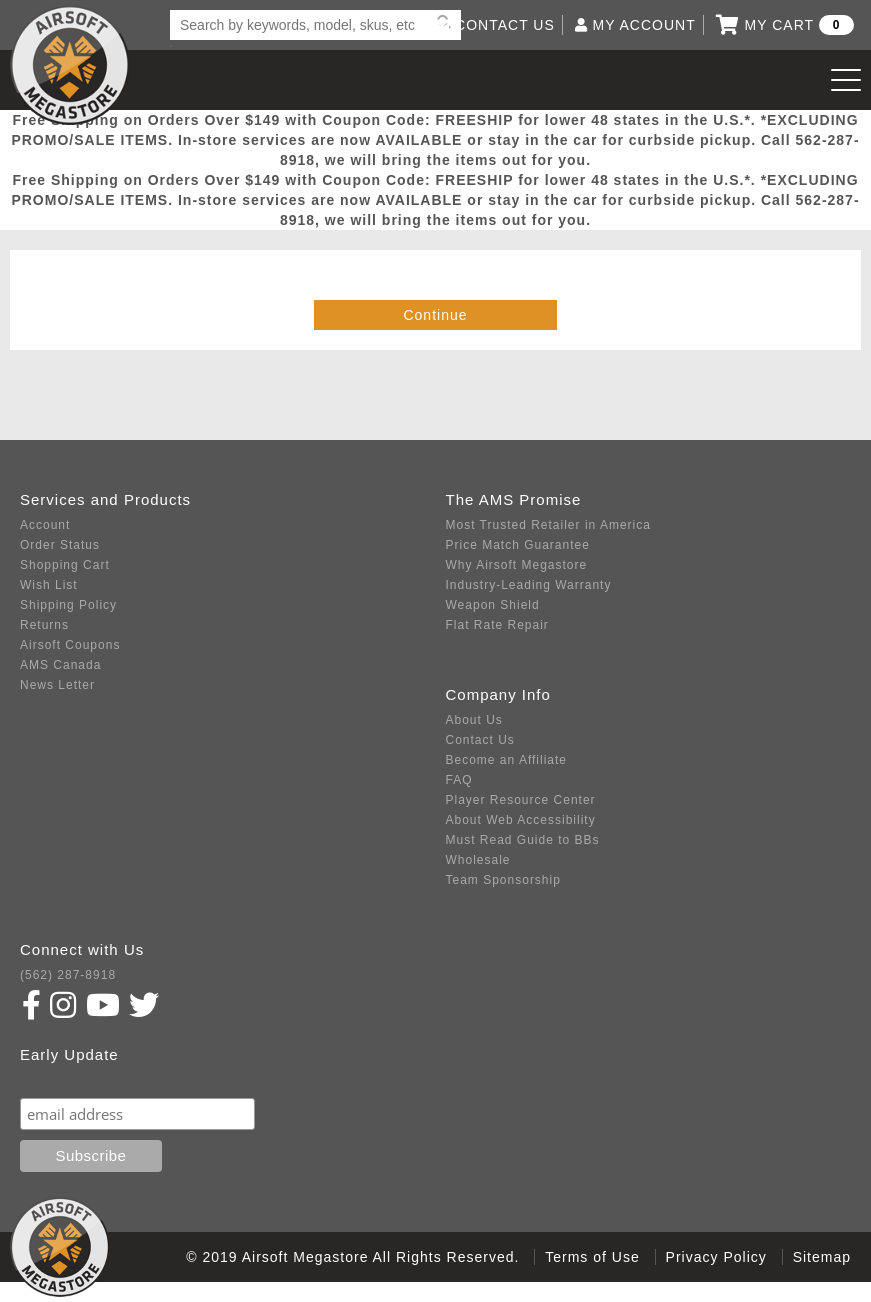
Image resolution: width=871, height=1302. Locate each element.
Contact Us (480, 740)
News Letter (57, 685)
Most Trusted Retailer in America (548, 525)
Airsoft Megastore (70, 65)
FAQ (459, 780)
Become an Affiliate (507, 760)
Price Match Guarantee (518, 545)
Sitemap (822, 1257)
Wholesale (478, 860)
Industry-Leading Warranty (529, 585)
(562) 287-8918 (68, 975)
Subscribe (63, 1078)
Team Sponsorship (503, 880)
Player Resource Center (521, 800)
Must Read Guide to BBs (523, 840)
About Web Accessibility (521, 820)
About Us (474, 720)
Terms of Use (592, 1257)
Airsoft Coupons (70, 645)
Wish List (49, 585)
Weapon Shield (493, 605)
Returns (44, 625)
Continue (435, 315)
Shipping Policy (68, 605)
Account (45, 525)
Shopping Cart (65, 565)
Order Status (60, 545)
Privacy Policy (716, 1257)
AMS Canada (60, 665)
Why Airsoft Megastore (517, 565)
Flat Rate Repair (497, 625)
